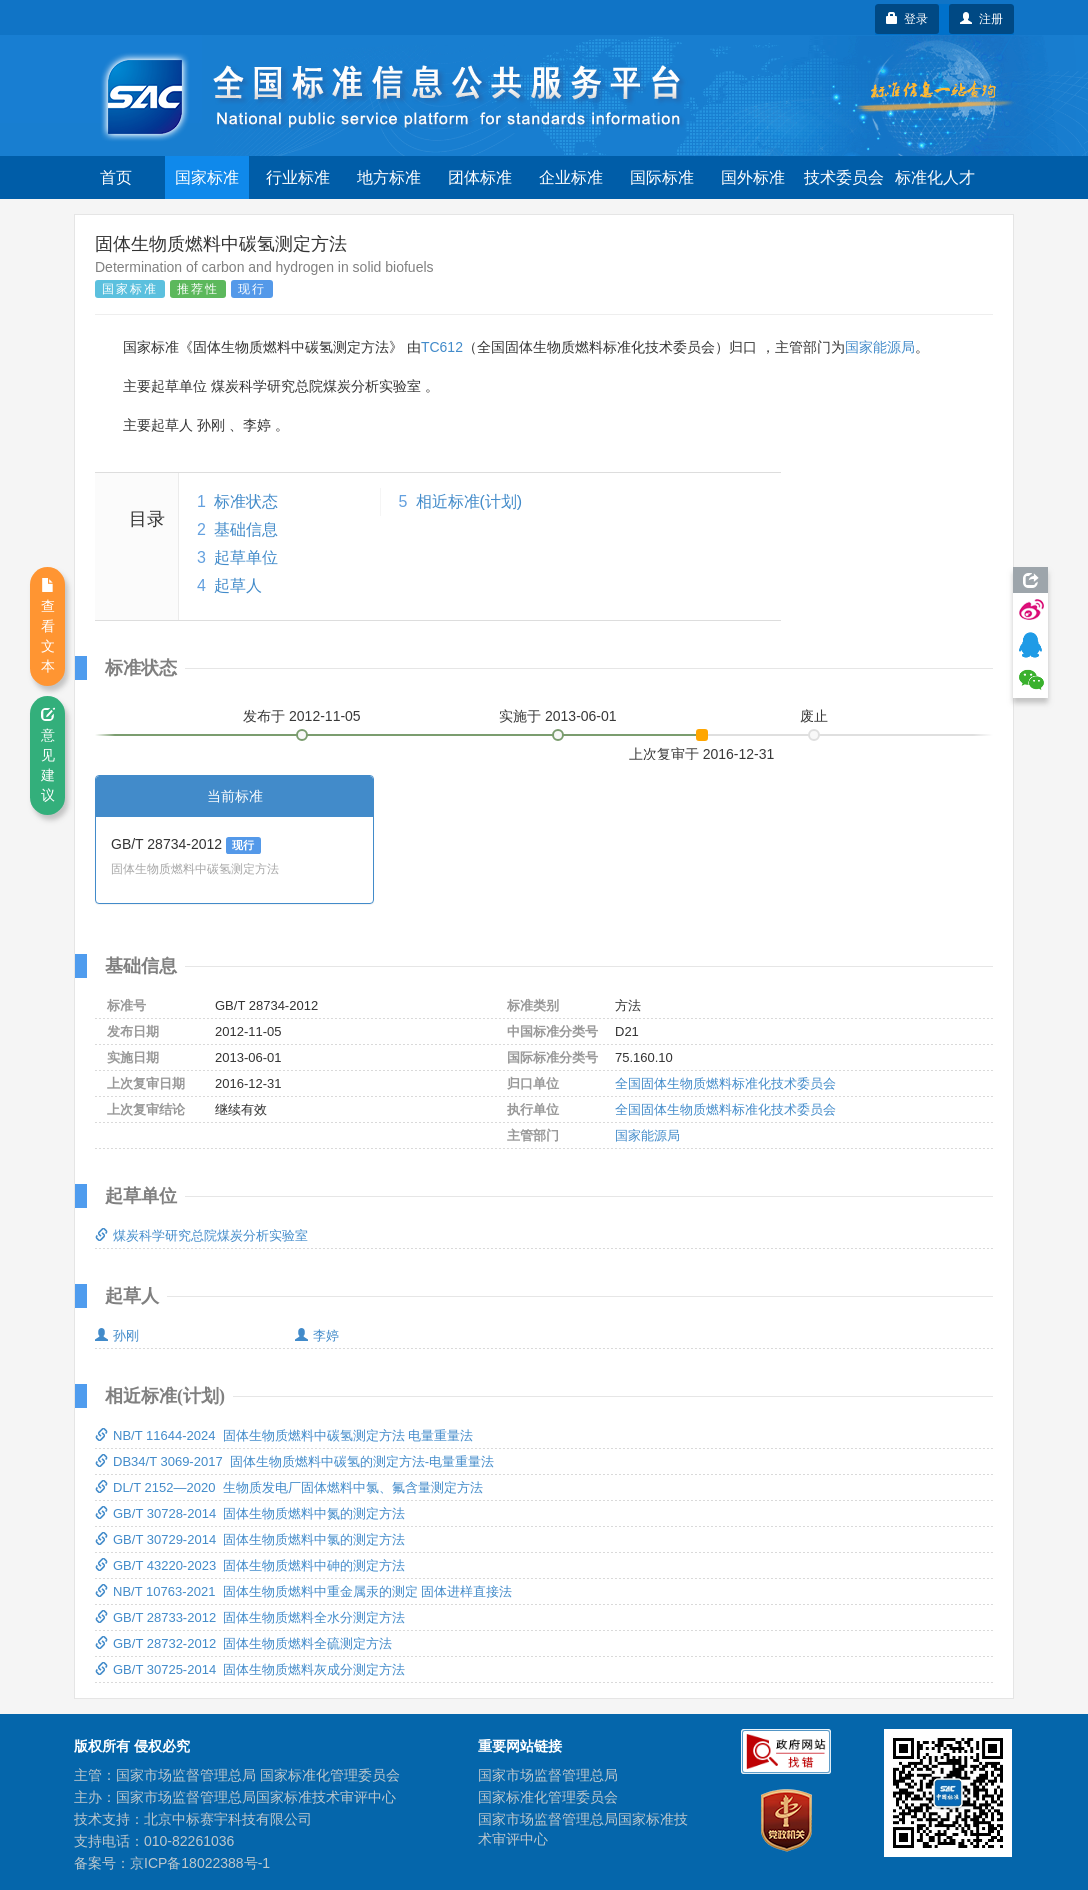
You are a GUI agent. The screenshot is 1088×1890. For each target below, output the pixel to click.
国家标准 (207, 177)
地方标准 (389, 177)
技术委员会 (844, 177)
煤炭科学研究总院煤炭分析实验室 (201, 1235)
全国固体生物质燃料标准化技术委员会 (725, 1083)
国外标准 (753, 177)
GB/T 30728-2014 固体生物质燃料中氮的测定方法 (250, 1513)
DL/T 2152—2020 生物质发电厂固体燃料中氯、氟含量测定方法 (289, 1487)
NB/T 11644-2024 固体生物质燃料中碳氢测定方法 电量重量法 (284, 1435)
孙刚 (117, 1335)
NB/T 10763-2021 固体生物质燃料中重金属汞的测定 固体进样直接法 (303, 1591)
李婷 (317, 1335)
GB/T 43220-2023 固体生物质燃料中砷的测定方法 (250, 1565)
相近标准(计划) (469, 501)
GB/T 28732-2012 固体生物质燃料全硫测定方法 (243, 1643)
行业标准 (298, 177)
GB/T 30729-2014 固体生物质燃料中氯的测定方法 (250, 1539)
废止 (814, 716)
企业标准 (571, 177)
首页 (116, 177)
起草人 (238, 585)
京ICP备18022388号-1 (200, 1863)
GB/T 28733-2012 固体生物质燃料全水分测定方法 (250, 1617)
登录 (907, 19)
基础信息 (246, 529)
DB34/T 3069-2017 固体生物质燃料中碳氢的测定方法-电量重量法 (294, 1461)
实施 (558, 716)
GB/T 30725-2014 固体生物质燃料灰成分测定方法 (250, 1669)
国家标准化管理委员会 (548, 1797)
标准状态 (246, 501)
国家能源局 (880, 347)
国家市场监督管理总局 (548, 1775)
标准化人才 (935, 177)
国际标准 (662, 177)
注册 (981, 19)
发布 (302, 716)
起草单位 (246, 557)
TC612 (442, 347)
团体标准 (480, 177)
